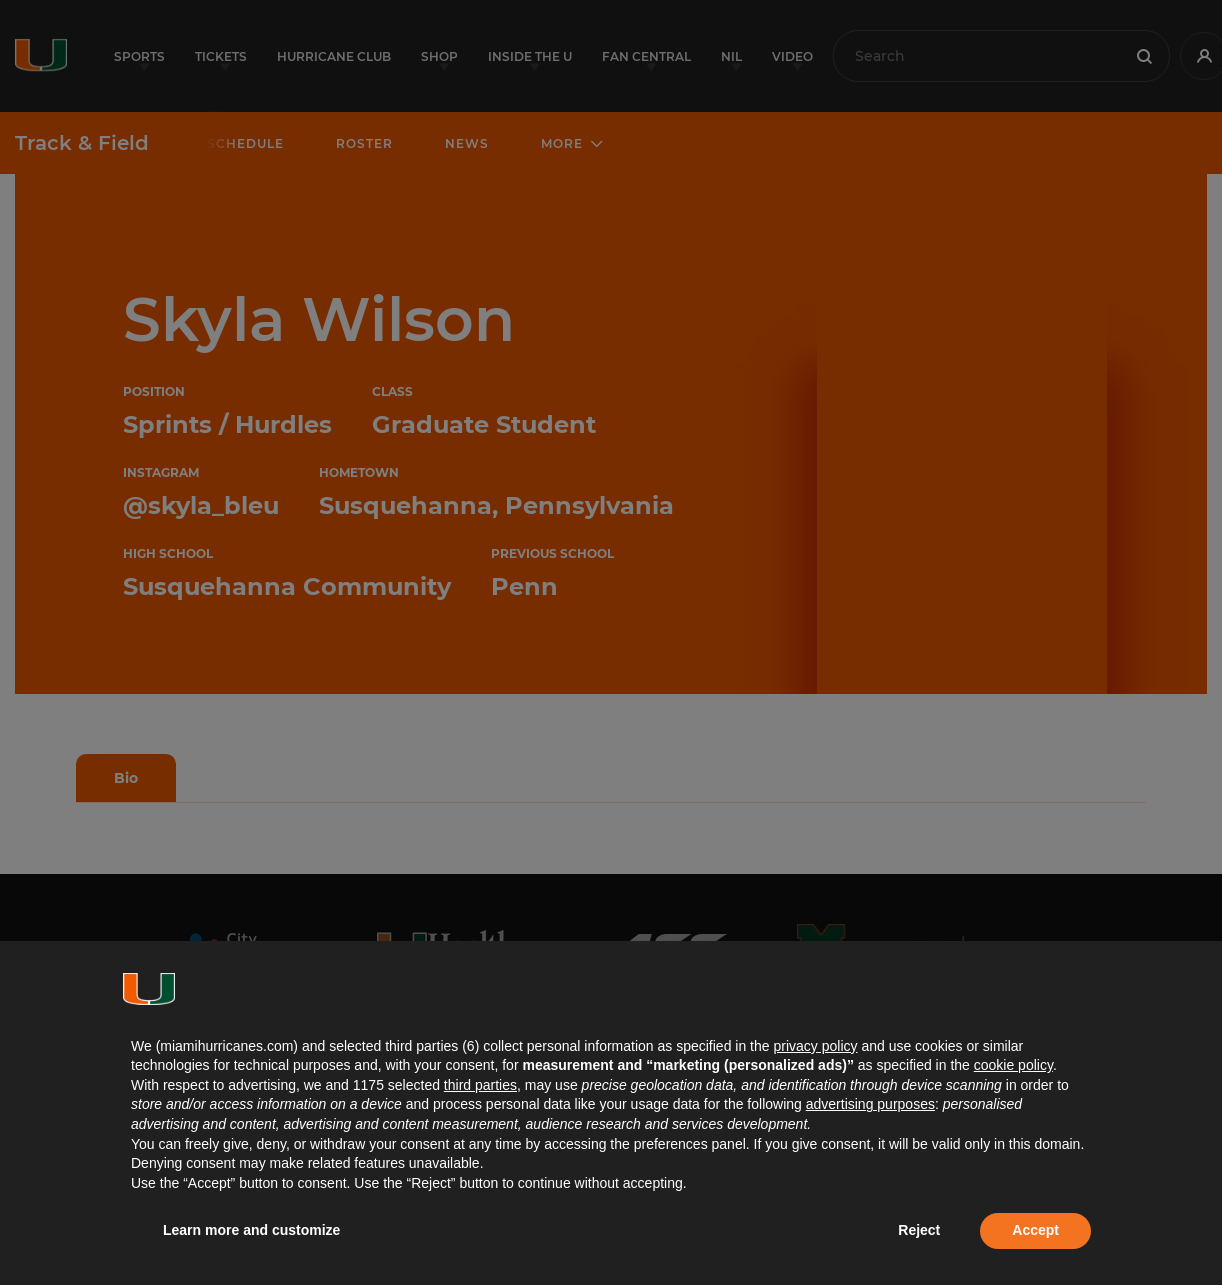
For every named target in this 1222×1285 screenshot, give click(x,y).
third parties (480, 1085)
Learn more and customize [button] (251, 1230)
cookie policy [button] (1013, 1065)
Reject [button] (919, 1230)
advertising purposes (870, 1104)
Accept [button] (1035, 1230)
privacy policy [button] (815, 1046)
